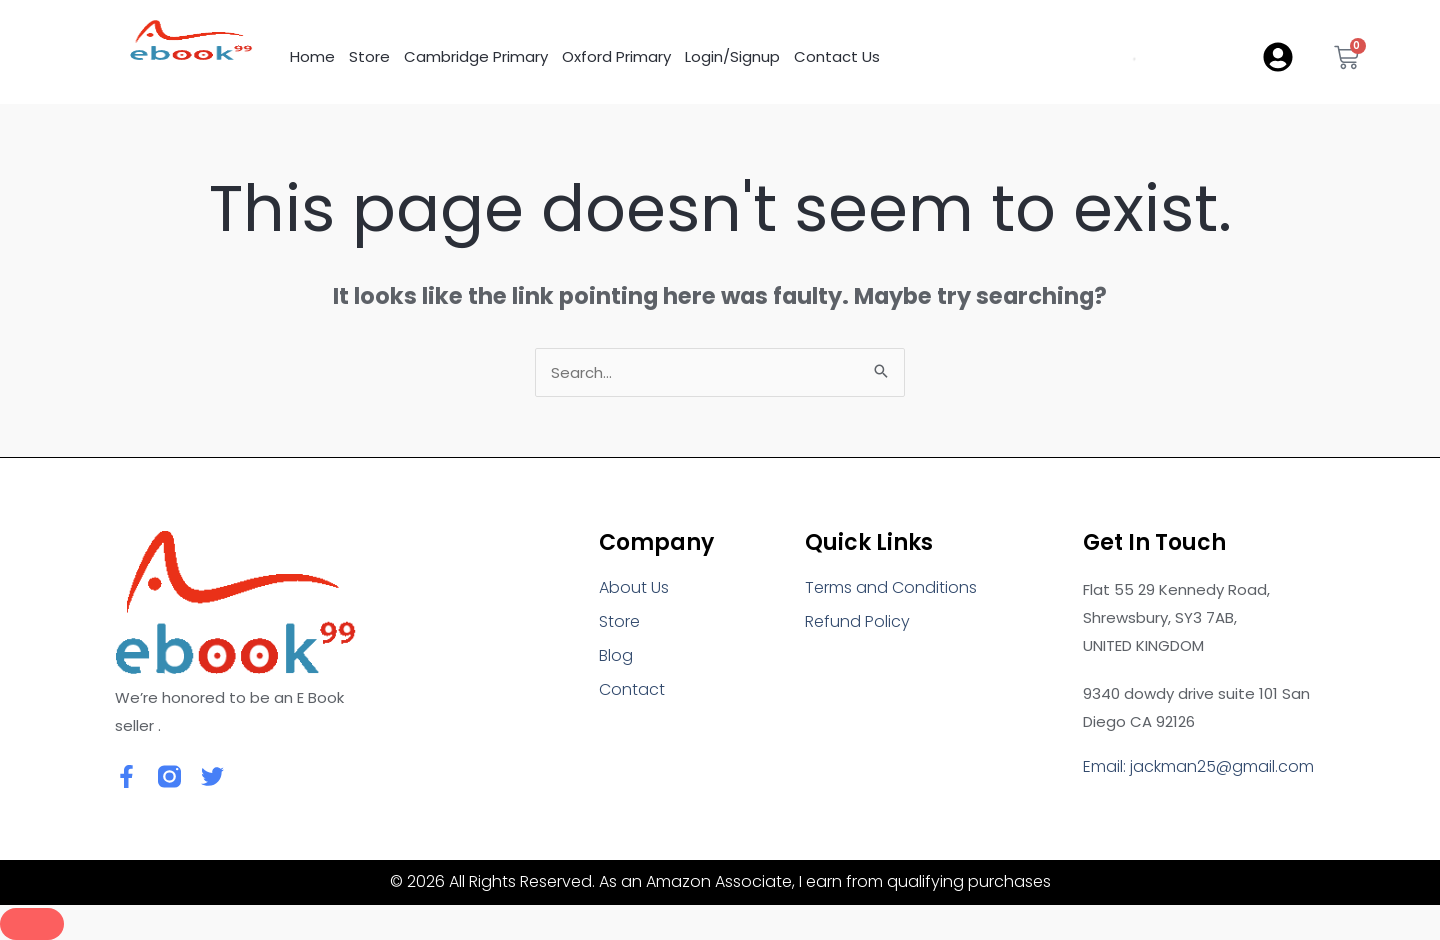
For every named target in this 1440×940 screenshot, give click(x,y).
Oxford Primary (616, 56)
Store (369, 56)
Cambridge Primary (476, 56)
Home (312, 56)
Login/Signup (732, 56)
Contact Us (837, 56)
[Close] (32, 924)
